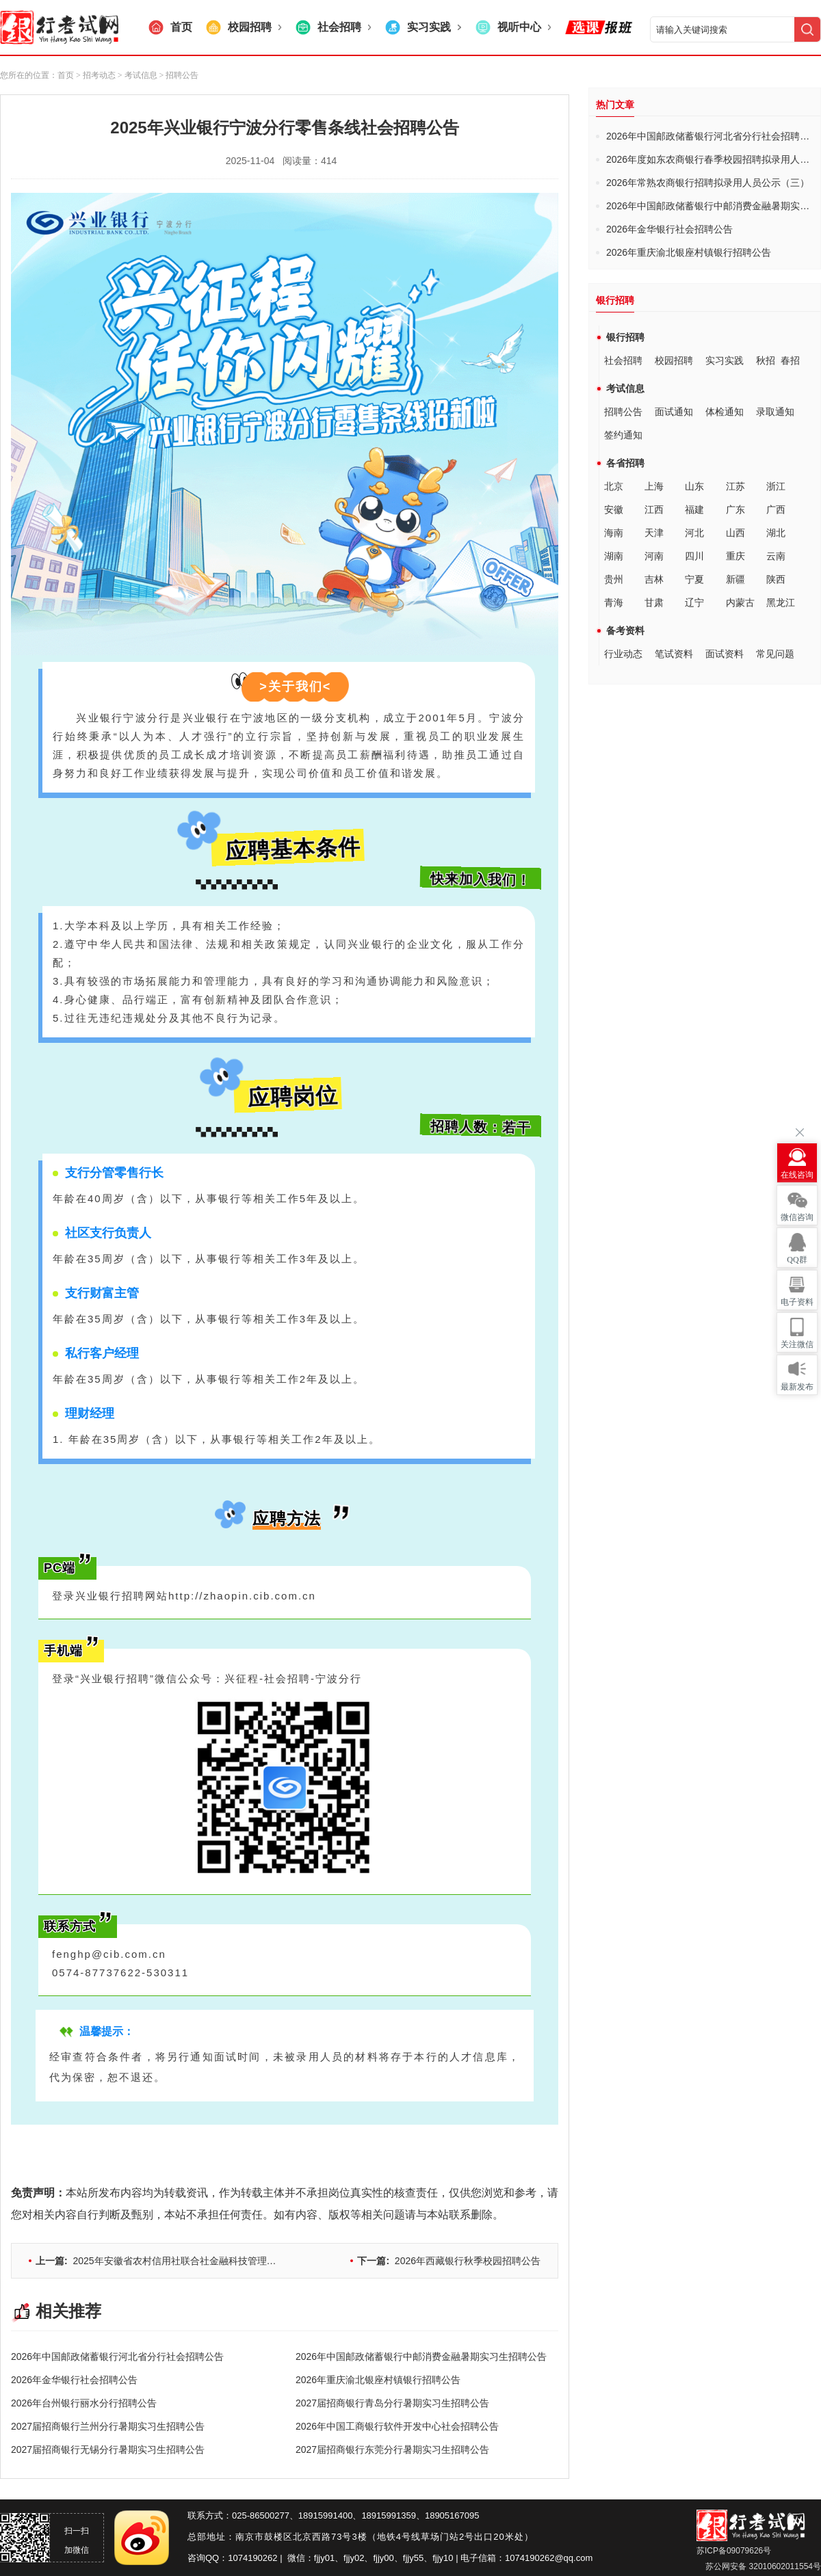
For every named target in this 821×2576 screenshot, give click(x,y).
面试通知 (674, 411)
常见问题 (775, 653)
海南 (613, 532)
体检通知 (724, 411)
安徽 (613, 509)
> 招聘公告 (178, 75)
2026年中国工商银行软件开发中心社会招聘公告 (397, 2426)
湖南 (613, 555)
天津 (654, 532)
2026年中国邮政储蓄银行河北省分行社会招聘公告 (117, 2356)
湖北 (775, 532)
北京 (613, 486)
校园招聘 (674, 360)
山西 (735, 532)
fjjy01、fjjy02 (339, 2558)
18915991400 (325, 2515)
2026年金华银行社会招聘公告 (74, 2379)
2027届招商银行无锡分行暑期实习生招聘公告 (108, 2449)
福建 (694, 509)
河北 (694, 532)
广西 (775, 509)
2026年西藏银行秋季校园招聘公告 (448, 2260)
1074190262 (252, 2558)
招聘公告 (623, 411)
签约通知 (623, 434)
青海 (613, 602)
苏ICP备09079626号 (733, 2550)
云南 (775, 555)
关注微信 (797, 1344)
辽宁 (694, 602)
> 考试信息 (136, 75)
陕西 (775, 579)
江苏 (735, 486)
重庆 (735, 555)
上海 (654, 486)
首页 (65, 75)
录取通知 (775, 411)
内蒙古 (740, 602)
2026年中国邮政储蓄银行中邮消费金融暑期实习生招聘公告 (421, 2356)
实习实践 (724, 360)
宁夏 (694, 579)
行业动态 (623, 653)
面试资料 (724, 653)
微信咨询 (797, 1217)
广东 (735, 509)
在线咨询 (797, 1175)
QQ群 (797, 1259)
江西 (654, 509)
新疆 (735, 579)
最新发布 (797, 1387)
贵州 (613, 579)
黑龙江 (780, 602)
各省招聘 (625, 462)
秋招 (765, 360)
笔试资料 (674, 653)
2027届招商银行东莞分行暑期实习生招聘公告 (392, 2449)
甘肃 (654, 602)
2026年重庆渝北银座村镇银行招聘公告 (378, 2379)
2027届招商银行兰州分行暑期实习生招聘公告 (108, 2426)
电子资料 (797, 1302)
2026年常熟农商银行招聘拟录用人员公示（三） (707, 182)
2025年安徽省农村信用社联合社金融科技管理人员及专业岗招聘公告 (199, 2260)
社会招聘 (623, 360)
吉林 (654, 579)
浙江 (775, 486)
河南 (654, 555)
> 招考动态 (96, 75)
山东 (694, 486)
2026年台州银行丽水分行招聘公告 (84, 2403)
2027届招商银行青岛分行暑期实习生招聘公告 (392, 2403)
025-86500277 (260, 2515)
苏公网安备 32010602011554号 (762, 2566)
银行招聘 (625, 337)
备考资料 (625, 630)
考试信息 (625, 388)
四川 (694, 555)
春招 (790, 360)
